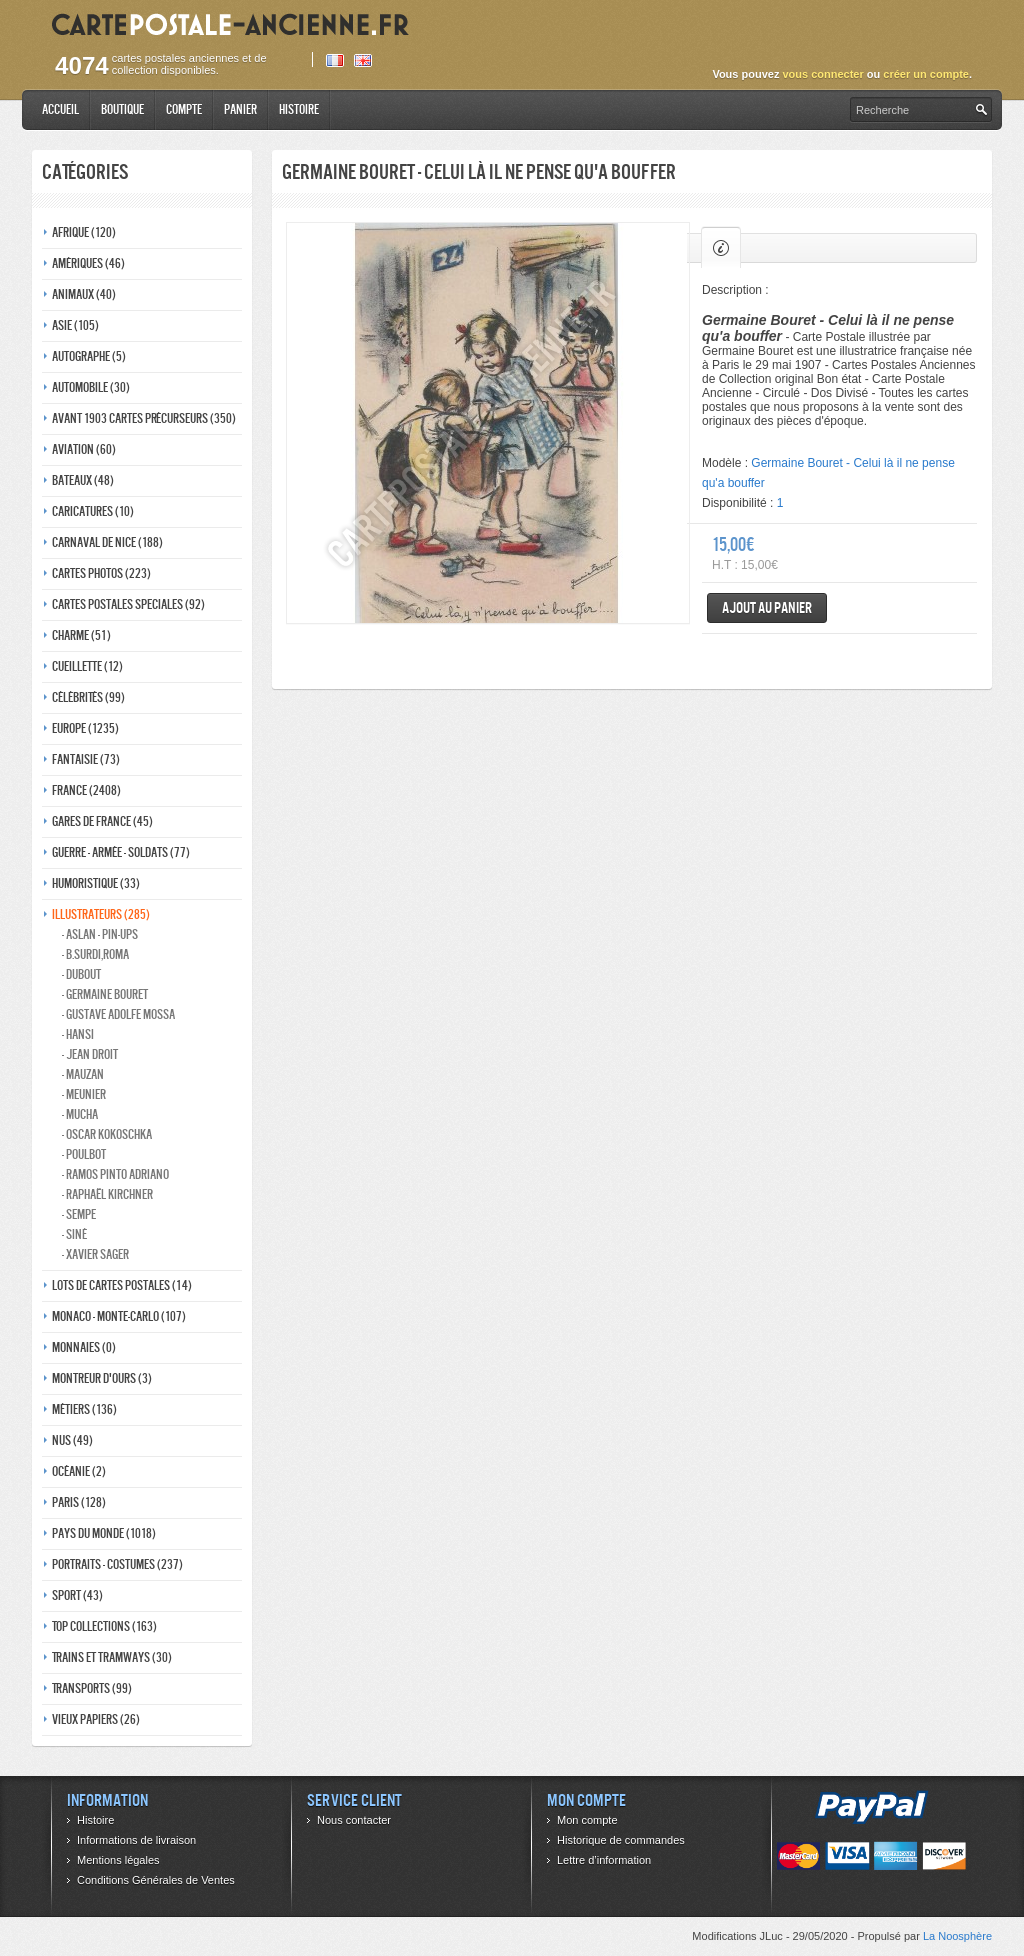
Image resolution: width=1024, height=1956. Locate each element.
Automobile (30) (91, 387)
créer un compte (926, 74)
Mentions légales (118, 1860)
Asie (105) (75, 325)
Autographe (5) (89, 356)
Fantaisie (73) (86, 759)
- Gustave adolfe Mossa (118, 1014)
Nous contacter (354, 1820)
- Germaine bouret (105, 994)
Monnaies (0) (84, 1347)
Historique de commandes (621, 1840)
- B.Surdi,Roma (95, 954)
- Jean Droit (90, 1054)
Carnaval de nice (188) (107, 542)
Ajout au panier (767, 607)
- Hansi (78, 1034)
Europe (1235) (85, 728)
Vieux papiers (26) (96, 1719)
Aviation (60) (84, 449)
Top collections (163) (104, 1626)
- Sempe (79, 1214)
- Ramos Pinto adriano (115, 1174)
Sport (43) (77, 1595)
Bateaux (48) (83, 480)
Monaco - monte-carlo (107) (119, 1316)
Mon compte (587, 1820)
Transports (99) (92, 1688)
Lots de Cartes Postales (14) (122, 1285)
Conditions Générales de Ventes (156, 1880)
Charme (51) (81, 635)
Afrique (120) (84, 232)
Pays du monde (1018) (104, 1533)
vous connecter (822, 74)
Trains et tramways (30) (112, 1657)
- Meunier (84, 1094)
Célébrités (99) (88, 697)
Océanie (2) (79, 1471)
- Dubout (81, 974)
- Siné (74, 1234)
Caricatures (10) (93, 511)
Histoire (299, 109)
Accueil (60, 109)
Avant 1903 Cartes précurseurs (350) (144, 418)
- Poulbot (84, 1154)
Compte (184, 109)
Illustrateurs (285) (101, 914)
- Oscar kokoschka (107, 1134)
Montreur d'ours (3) (102, 1378)
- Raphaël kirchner (107, 1194)
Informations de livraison (136, 1840)
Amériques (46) (88, 263)
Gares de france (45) (102, 821)
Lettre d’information (604, 1860)
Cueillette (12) (87, 666)
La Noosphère (957, 1936)
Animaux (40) (84, 294)
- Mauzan (83, 1074)
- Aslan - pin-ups (100, 934)
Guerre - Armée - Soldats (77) (121, 852)
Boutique (122, 109)
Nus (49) (72, 1440)
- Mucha (80, 1114)
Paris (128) (79, 1502)
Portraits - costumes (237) (117, 1564)
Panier (240, 109)
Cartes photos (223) (101, 573)
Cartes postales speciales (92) (128, 604)
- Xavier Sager (95, 1254)
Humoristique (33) (96, 883)
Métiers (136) (84, 1409)
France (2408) (86, 790)
